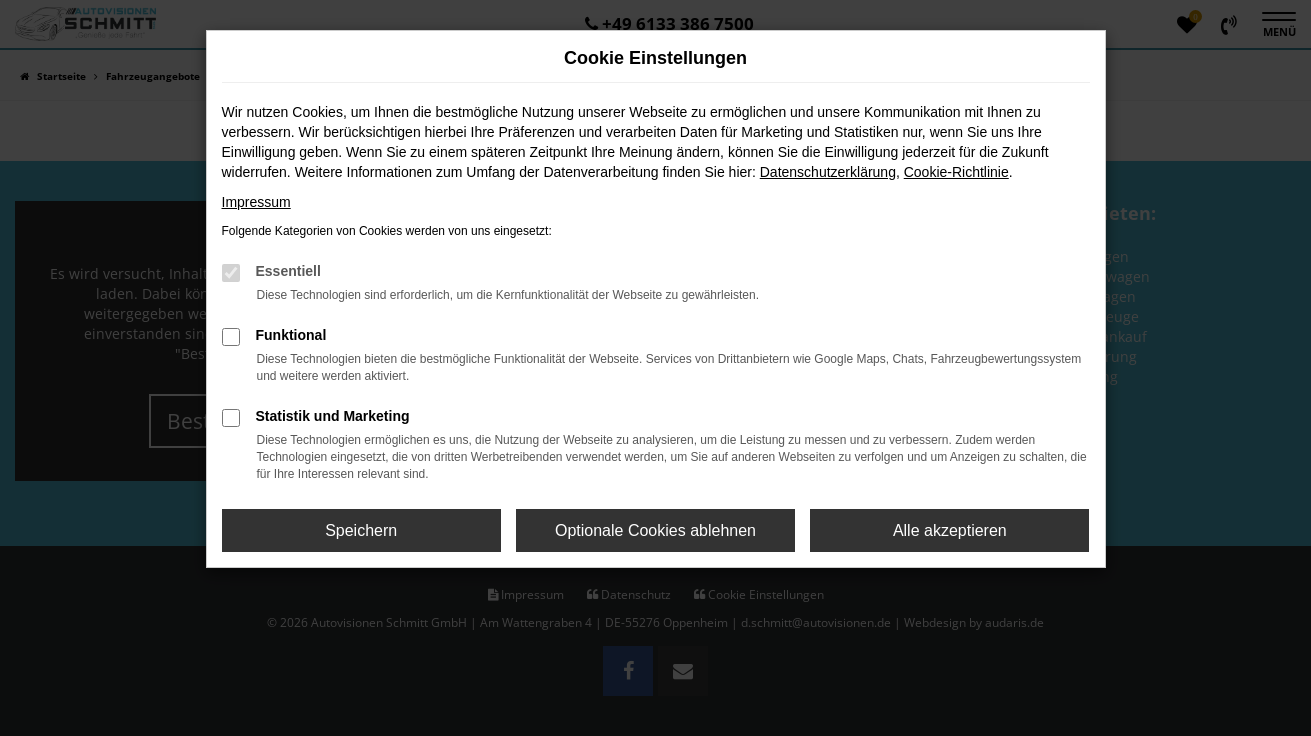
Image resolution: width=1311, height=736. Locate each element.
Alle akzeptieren (950, 530)
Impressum (256, 202)
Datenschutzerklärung (828, 172)
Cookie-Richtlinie (956, 172)
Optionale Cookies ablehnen (655, 530)
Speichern (361, 530)
